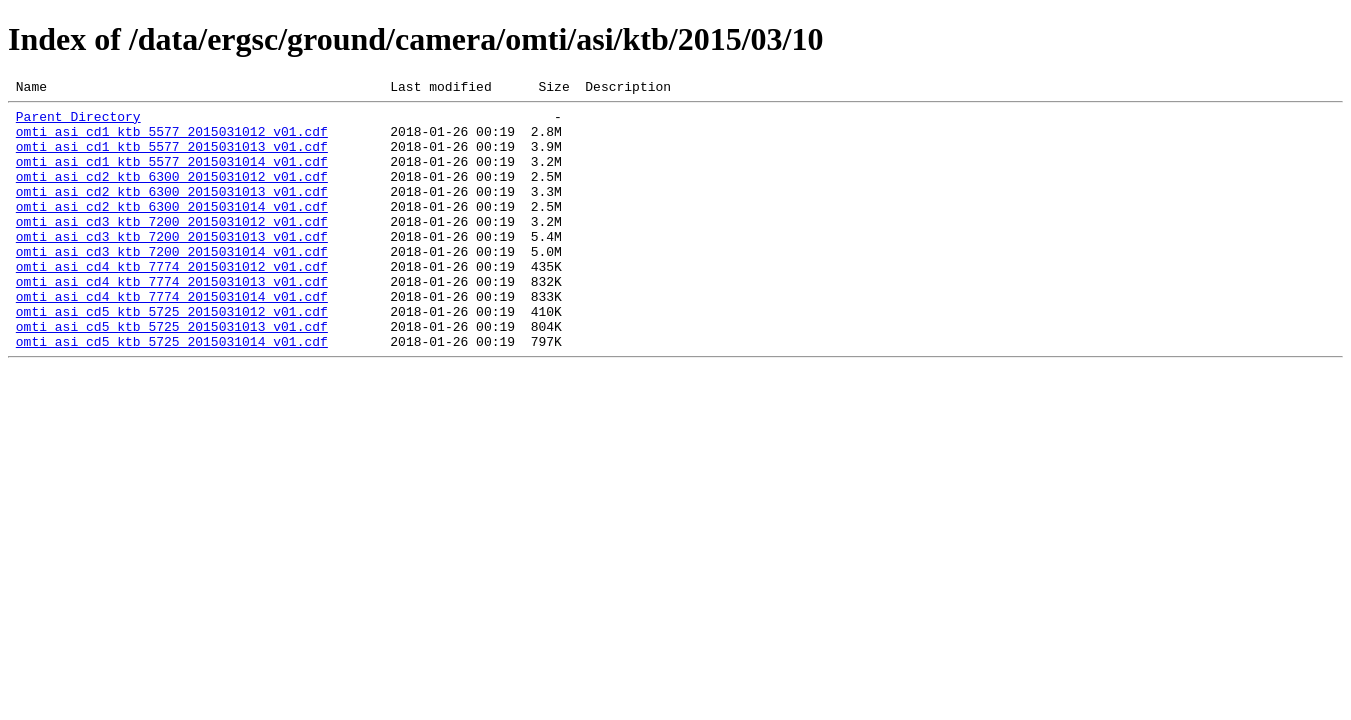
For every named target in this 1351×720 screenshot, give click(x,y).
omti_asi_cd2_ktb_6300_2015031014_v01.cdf (172, 230)
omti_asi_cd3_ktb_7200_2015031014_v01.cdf (172, 284)
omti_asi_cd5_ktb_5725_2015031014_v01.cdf (172, 392)
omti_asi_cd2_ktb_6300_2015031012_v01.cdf (172, 194)
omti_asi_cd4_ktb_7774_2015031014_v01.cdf (172, 338)
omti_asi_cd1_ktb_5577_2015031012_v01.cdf (172, 140)
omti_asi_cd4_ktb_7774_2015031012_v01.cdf (172, 302)
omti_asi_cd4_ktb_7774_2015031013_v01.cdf (172, 320)
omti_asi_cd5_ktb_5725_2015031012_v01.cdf (172, 356)
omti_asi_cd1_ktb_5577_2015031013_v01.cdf (172, 158)
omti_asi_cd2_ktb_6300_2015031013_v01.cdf (172, 212)
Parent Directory (78, 122)
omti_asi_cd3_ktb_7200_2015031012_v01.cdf (172, 248)
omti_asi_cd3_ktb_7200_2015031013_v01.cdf (172, 266)
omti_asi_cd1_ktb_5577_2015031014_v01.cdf (172, 176)
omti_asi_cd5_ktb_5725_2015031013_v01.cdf (172, 374)
